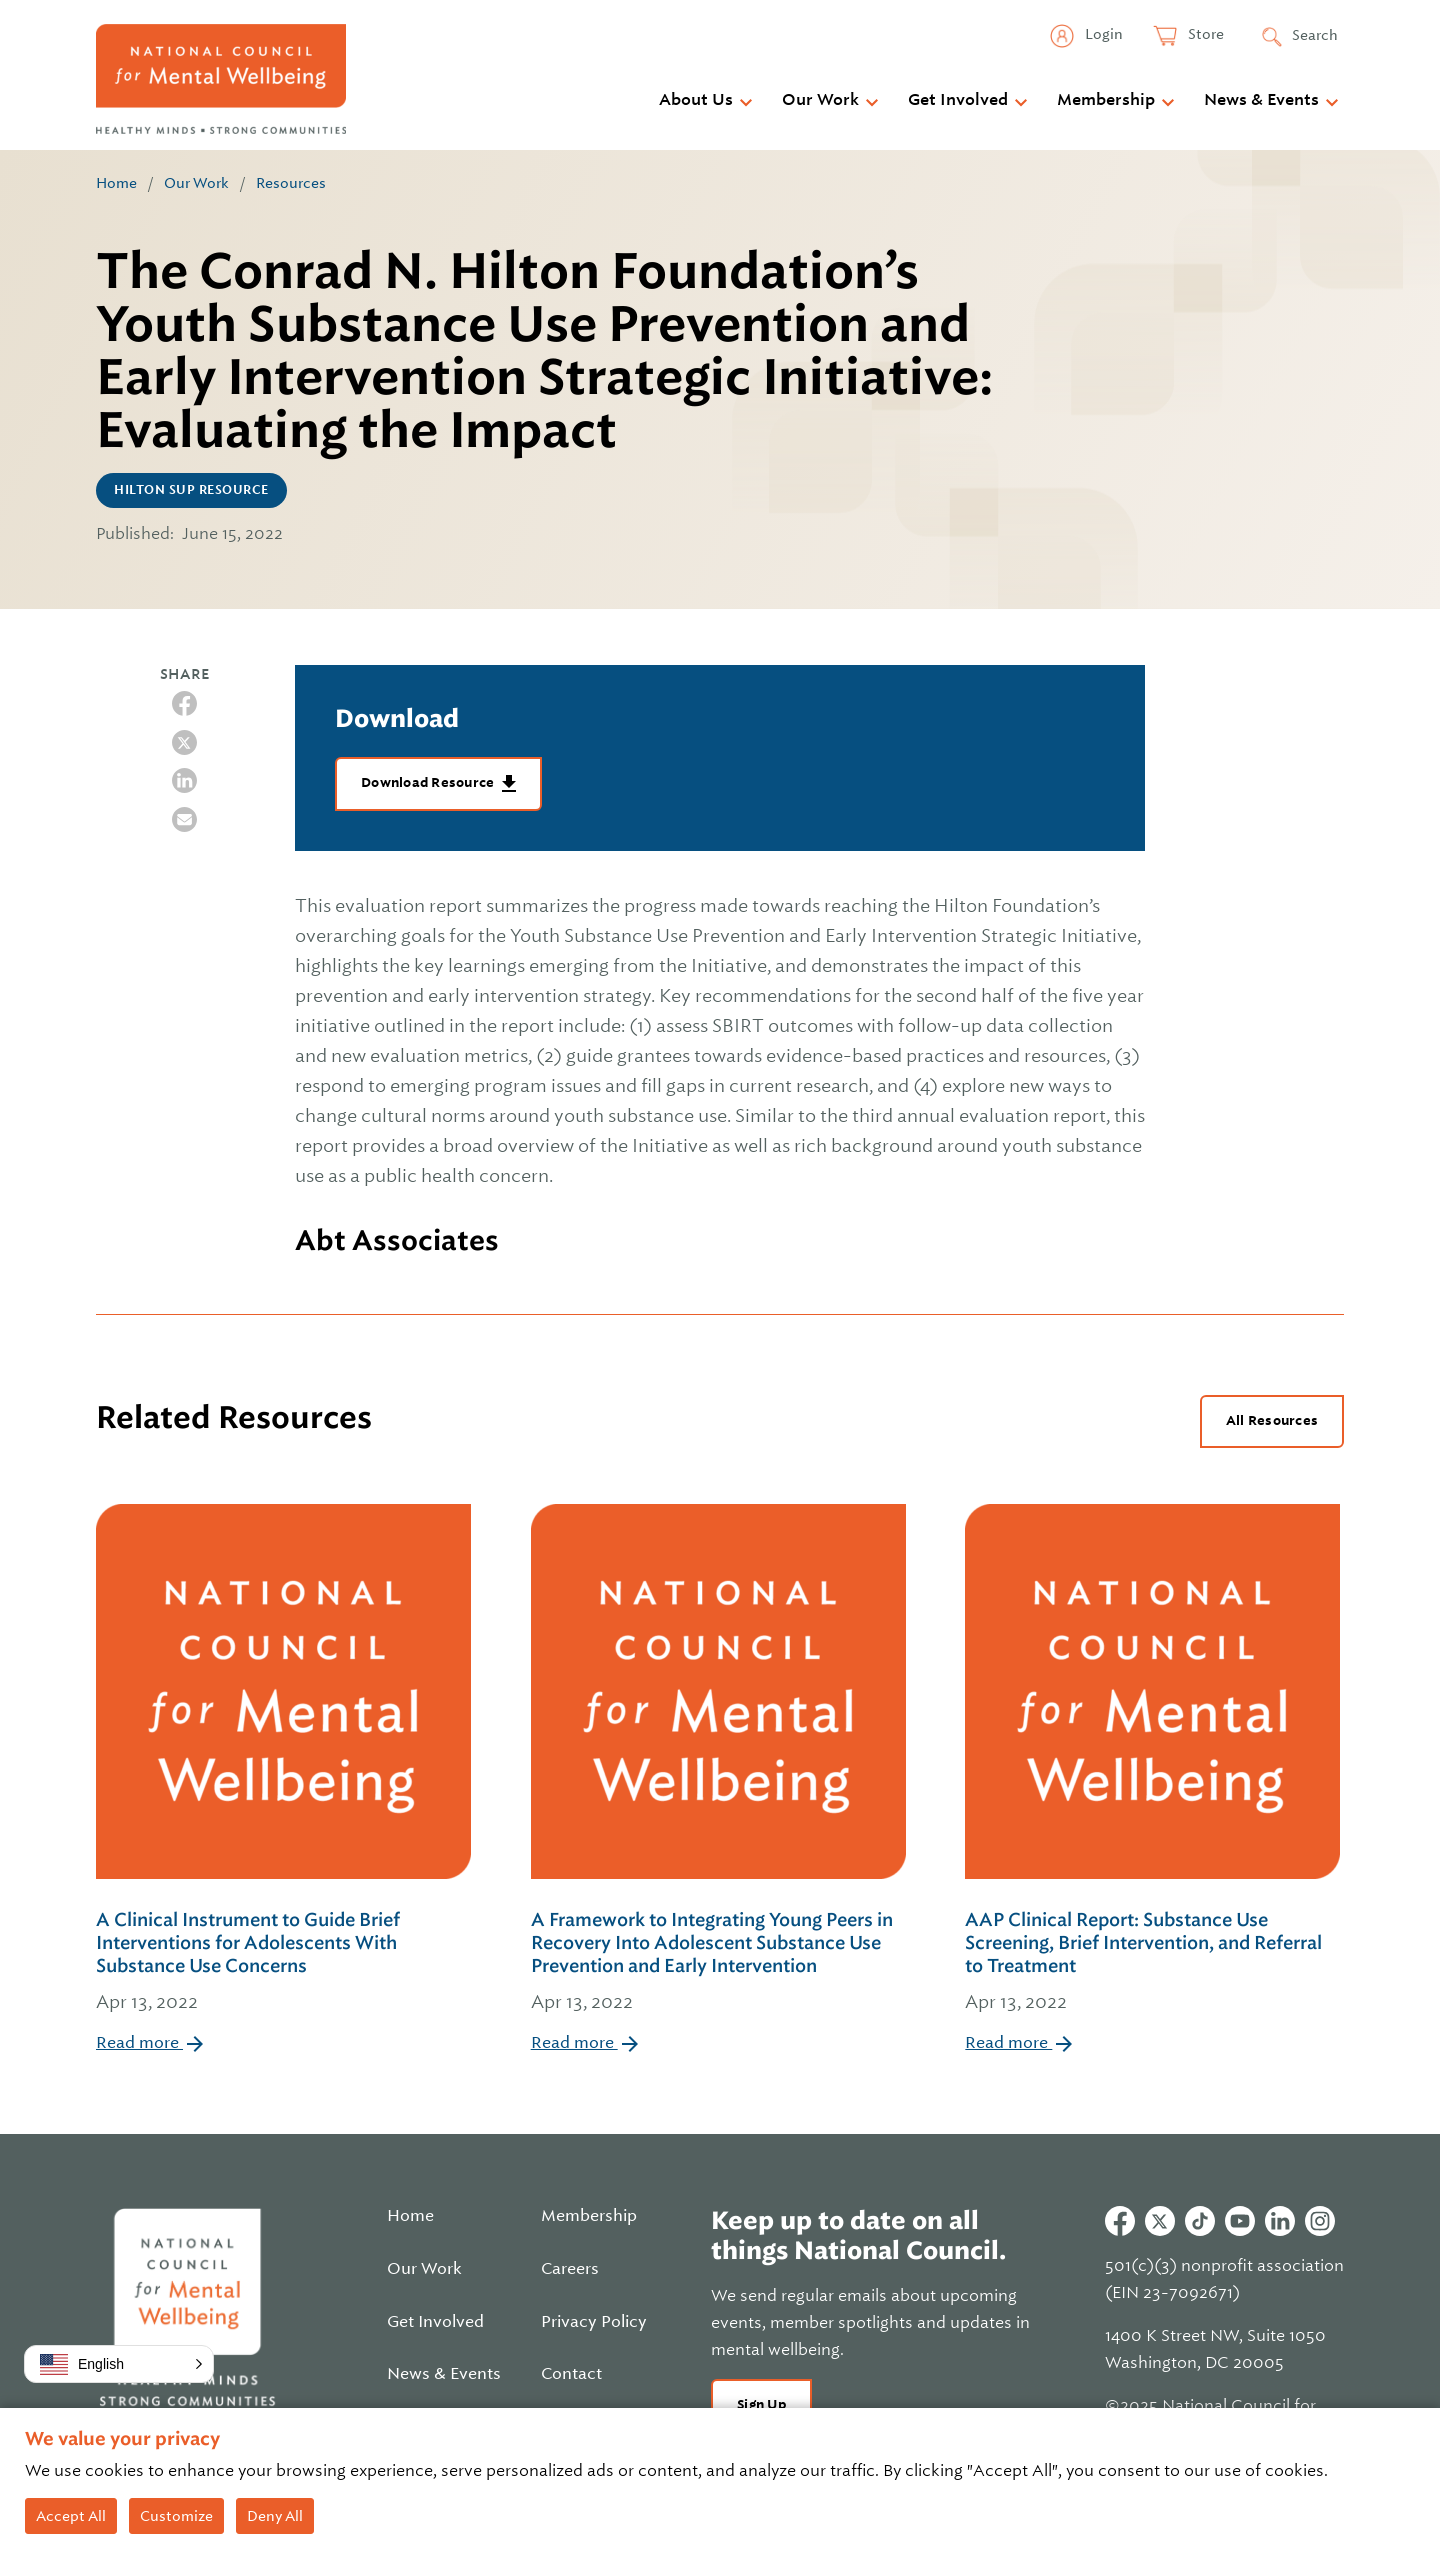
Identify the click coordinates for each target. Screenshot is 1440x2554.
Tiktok (1200, 2221)
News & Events (1261, 100)
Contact (571, 2374)
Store (1204, 34)
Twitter (1160, 2221)
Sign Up (761, 2404)
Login (1102, 34)
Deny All (275, 2516)
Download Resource (429, 782)
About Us (696, 100)
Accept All (71, 2516)
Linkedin (1280, 2221)
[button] (119, 2364)
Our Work (820, 100)
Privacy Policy (594, 2322)
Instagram (1320, 2221)
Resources (291, 183)
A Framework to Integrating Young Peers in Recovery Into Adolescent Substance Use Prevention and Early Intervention (720, 1963)
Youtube (1240, 2221)
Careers (570, 2269)
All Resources (1272, 1420)
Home (116, 183)
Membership (1106, 100)
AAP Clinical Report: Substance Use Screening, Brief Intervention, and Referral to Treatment (1154, 1963)
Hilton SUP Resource (191, 490)
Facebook (1120, 2221)
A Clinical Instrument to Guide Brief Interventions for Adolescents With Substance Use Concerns (285, 1963)
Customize (176, 2516)
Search (1315, 35)
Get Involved (958, 100)
